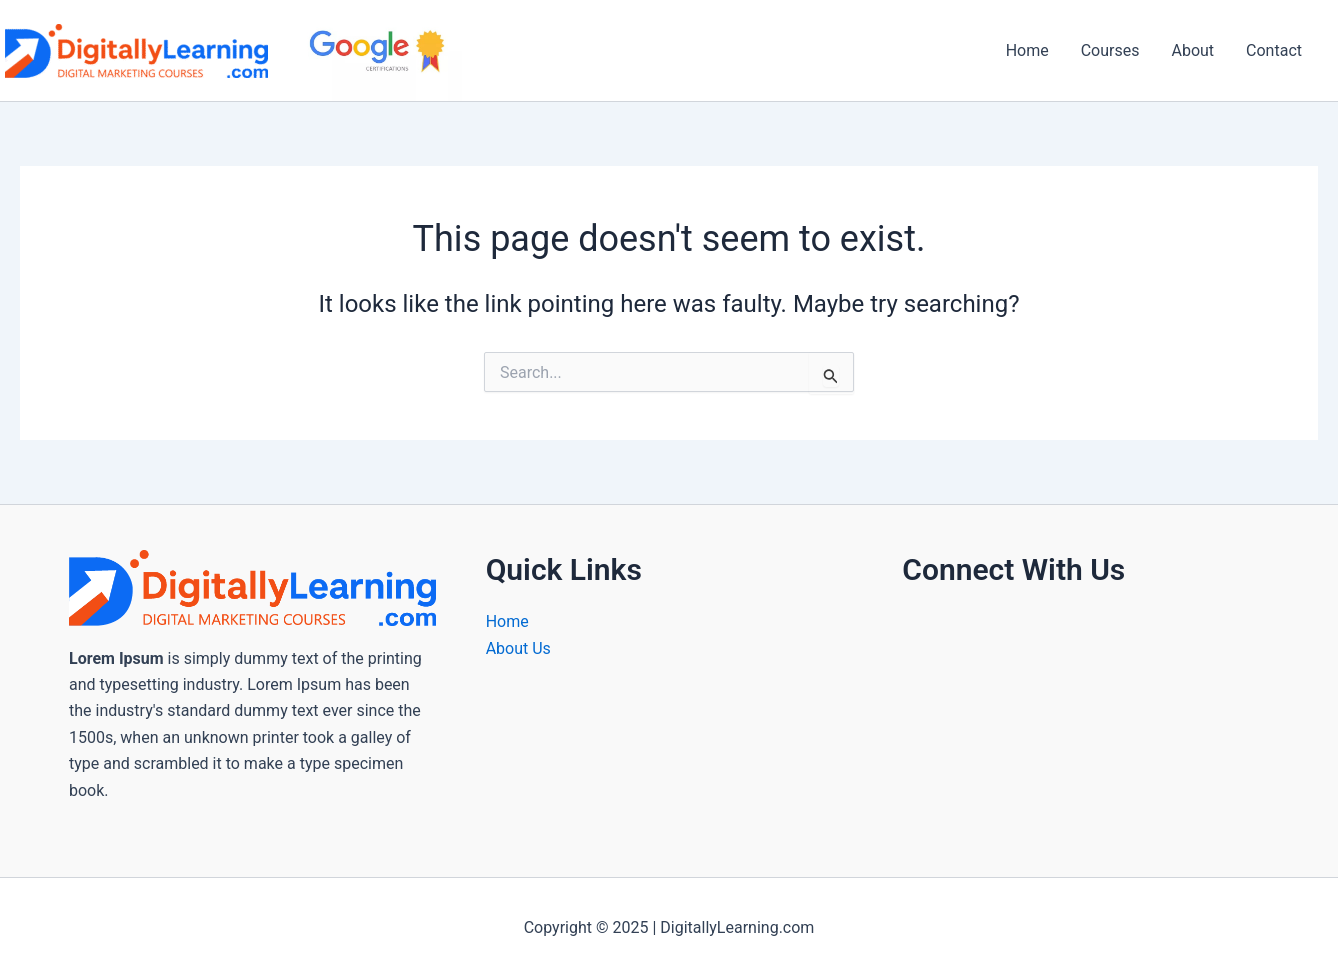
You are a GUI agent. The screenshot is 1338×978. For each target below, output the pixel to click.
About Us (518, 648)
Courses (1110, 50)
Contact (1274, 50)
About (1192, 50)
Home (1027, 50)
